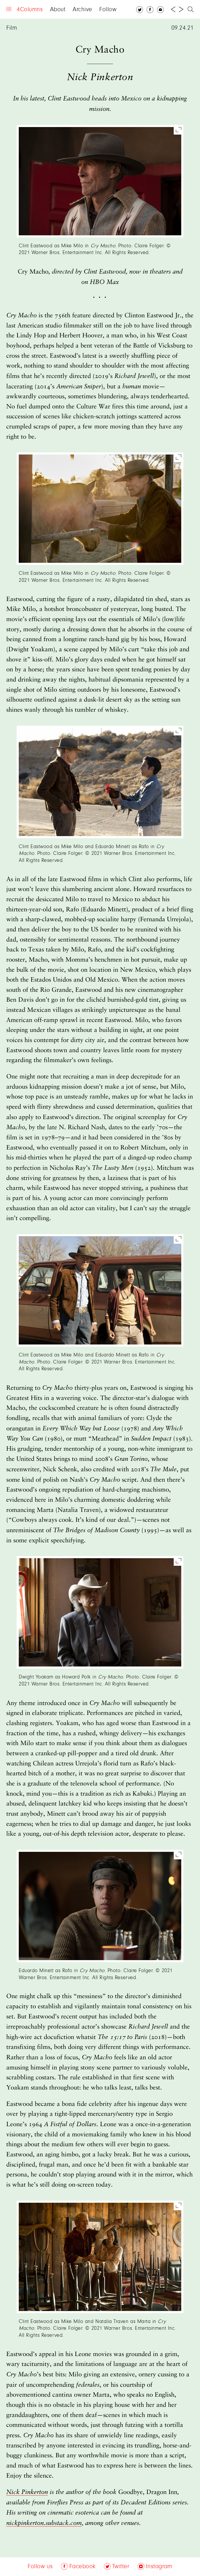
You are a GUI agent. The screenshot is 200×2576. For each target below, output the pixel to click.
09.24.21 (182, 28)
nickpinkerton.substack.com (44, 2523)
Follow (107, 10)
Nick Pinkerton (27, 2492)
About (58, 10)
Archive (82, 10)
